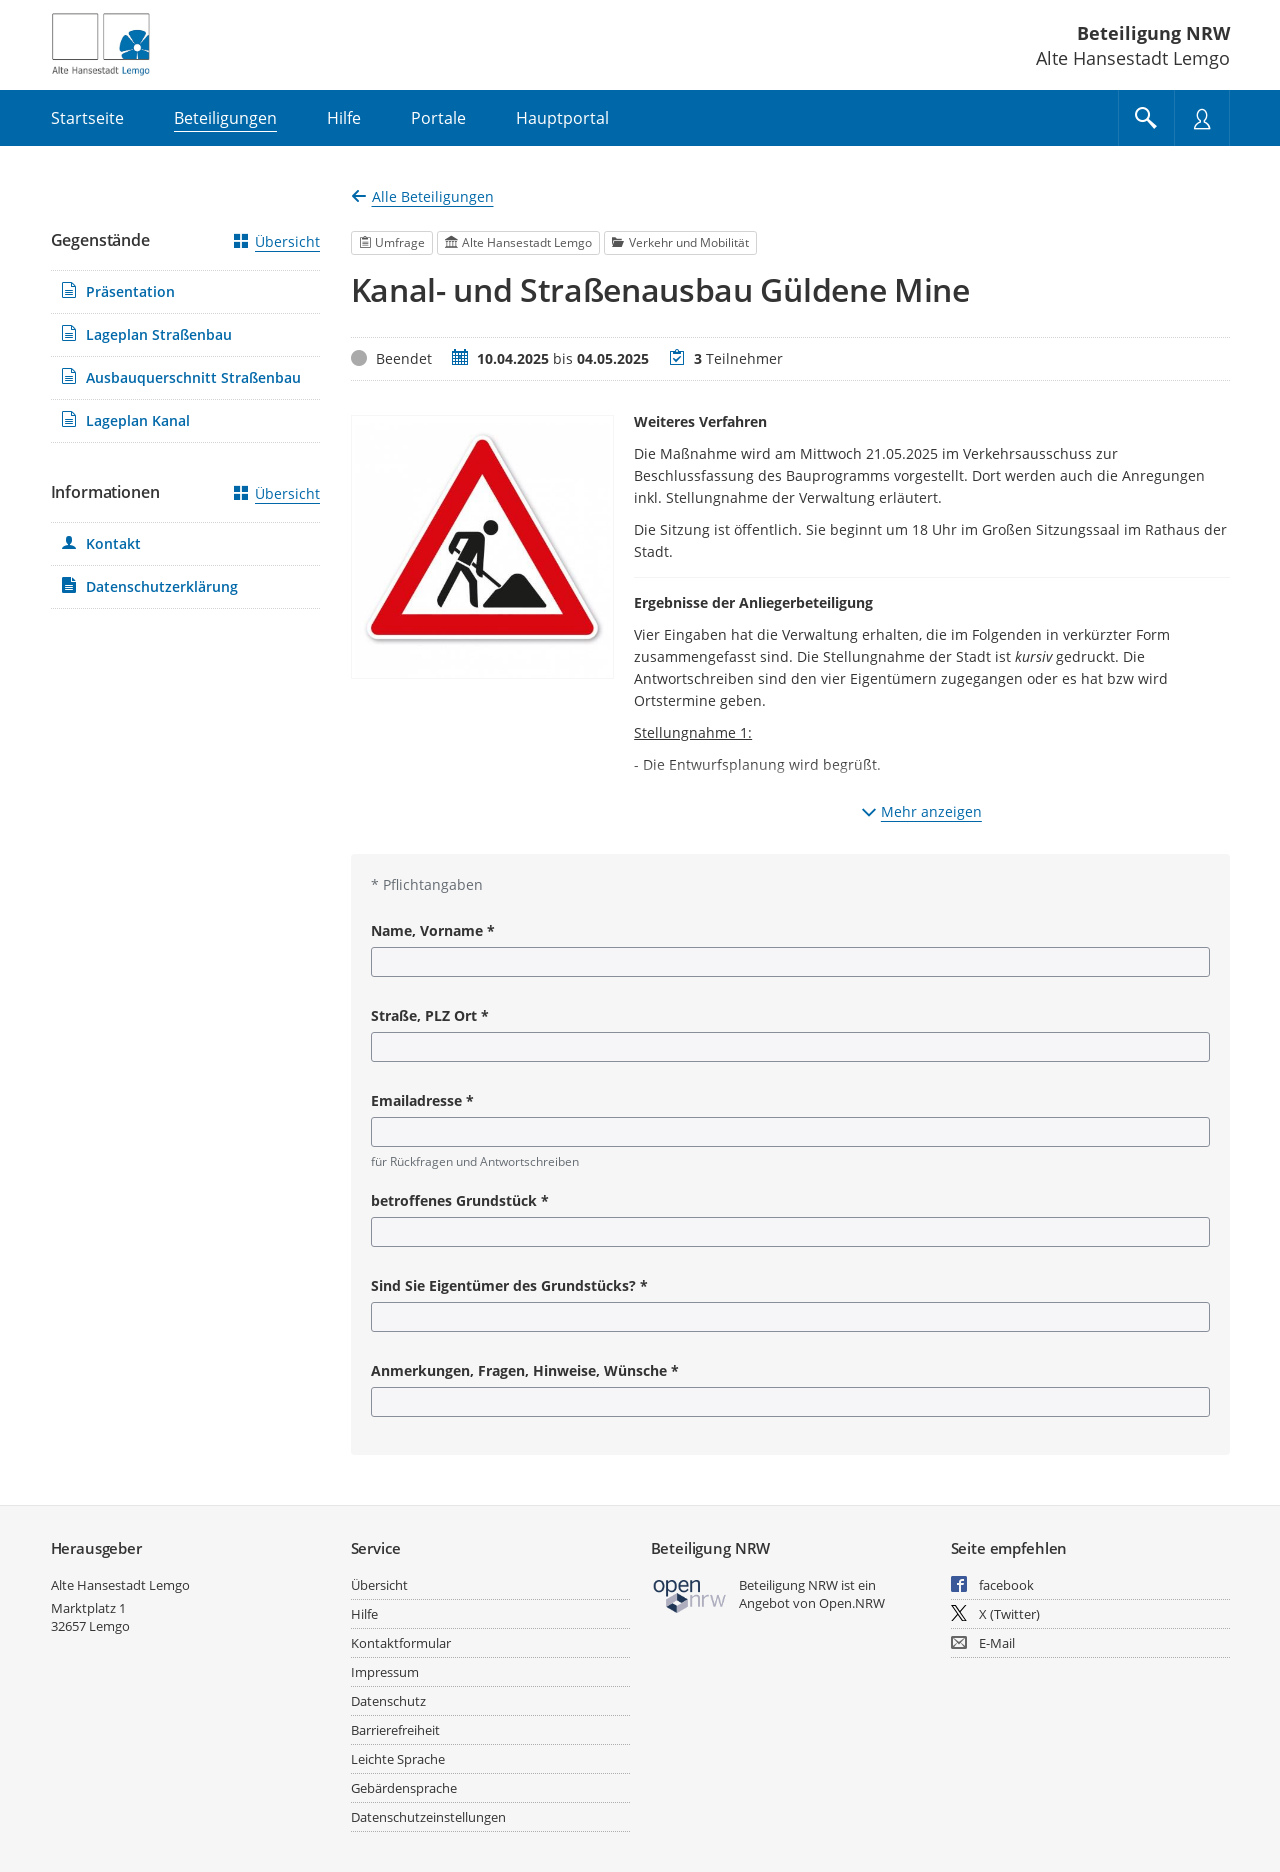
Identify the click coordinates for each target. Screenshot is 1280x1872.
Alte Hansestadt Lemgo (120, 1585)
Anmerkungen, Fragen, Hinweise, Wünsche (525, 1370)
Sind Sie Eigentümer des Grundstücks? (509, 1285)
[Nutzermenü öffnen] (1202, 118)
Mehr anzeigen (922, 811)
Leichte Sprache (398, 1759)
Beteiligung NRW (1153, 33)
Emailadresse (422, 1100)
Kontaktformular (401, 1643)
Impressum (385, 1672)
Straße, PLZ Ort (430, 1015)
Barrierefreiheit (395, 1730)
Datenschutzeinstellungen (428, 1817)
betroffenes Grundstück (460, 1200)
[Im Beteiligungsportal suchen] (1146, 118)
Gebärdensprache (404, 1788)
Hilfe (364, 1614)
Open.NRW (852, 1603)
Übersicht (277, 241)
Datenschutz (388, 1701)
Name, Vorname (433, 930)
